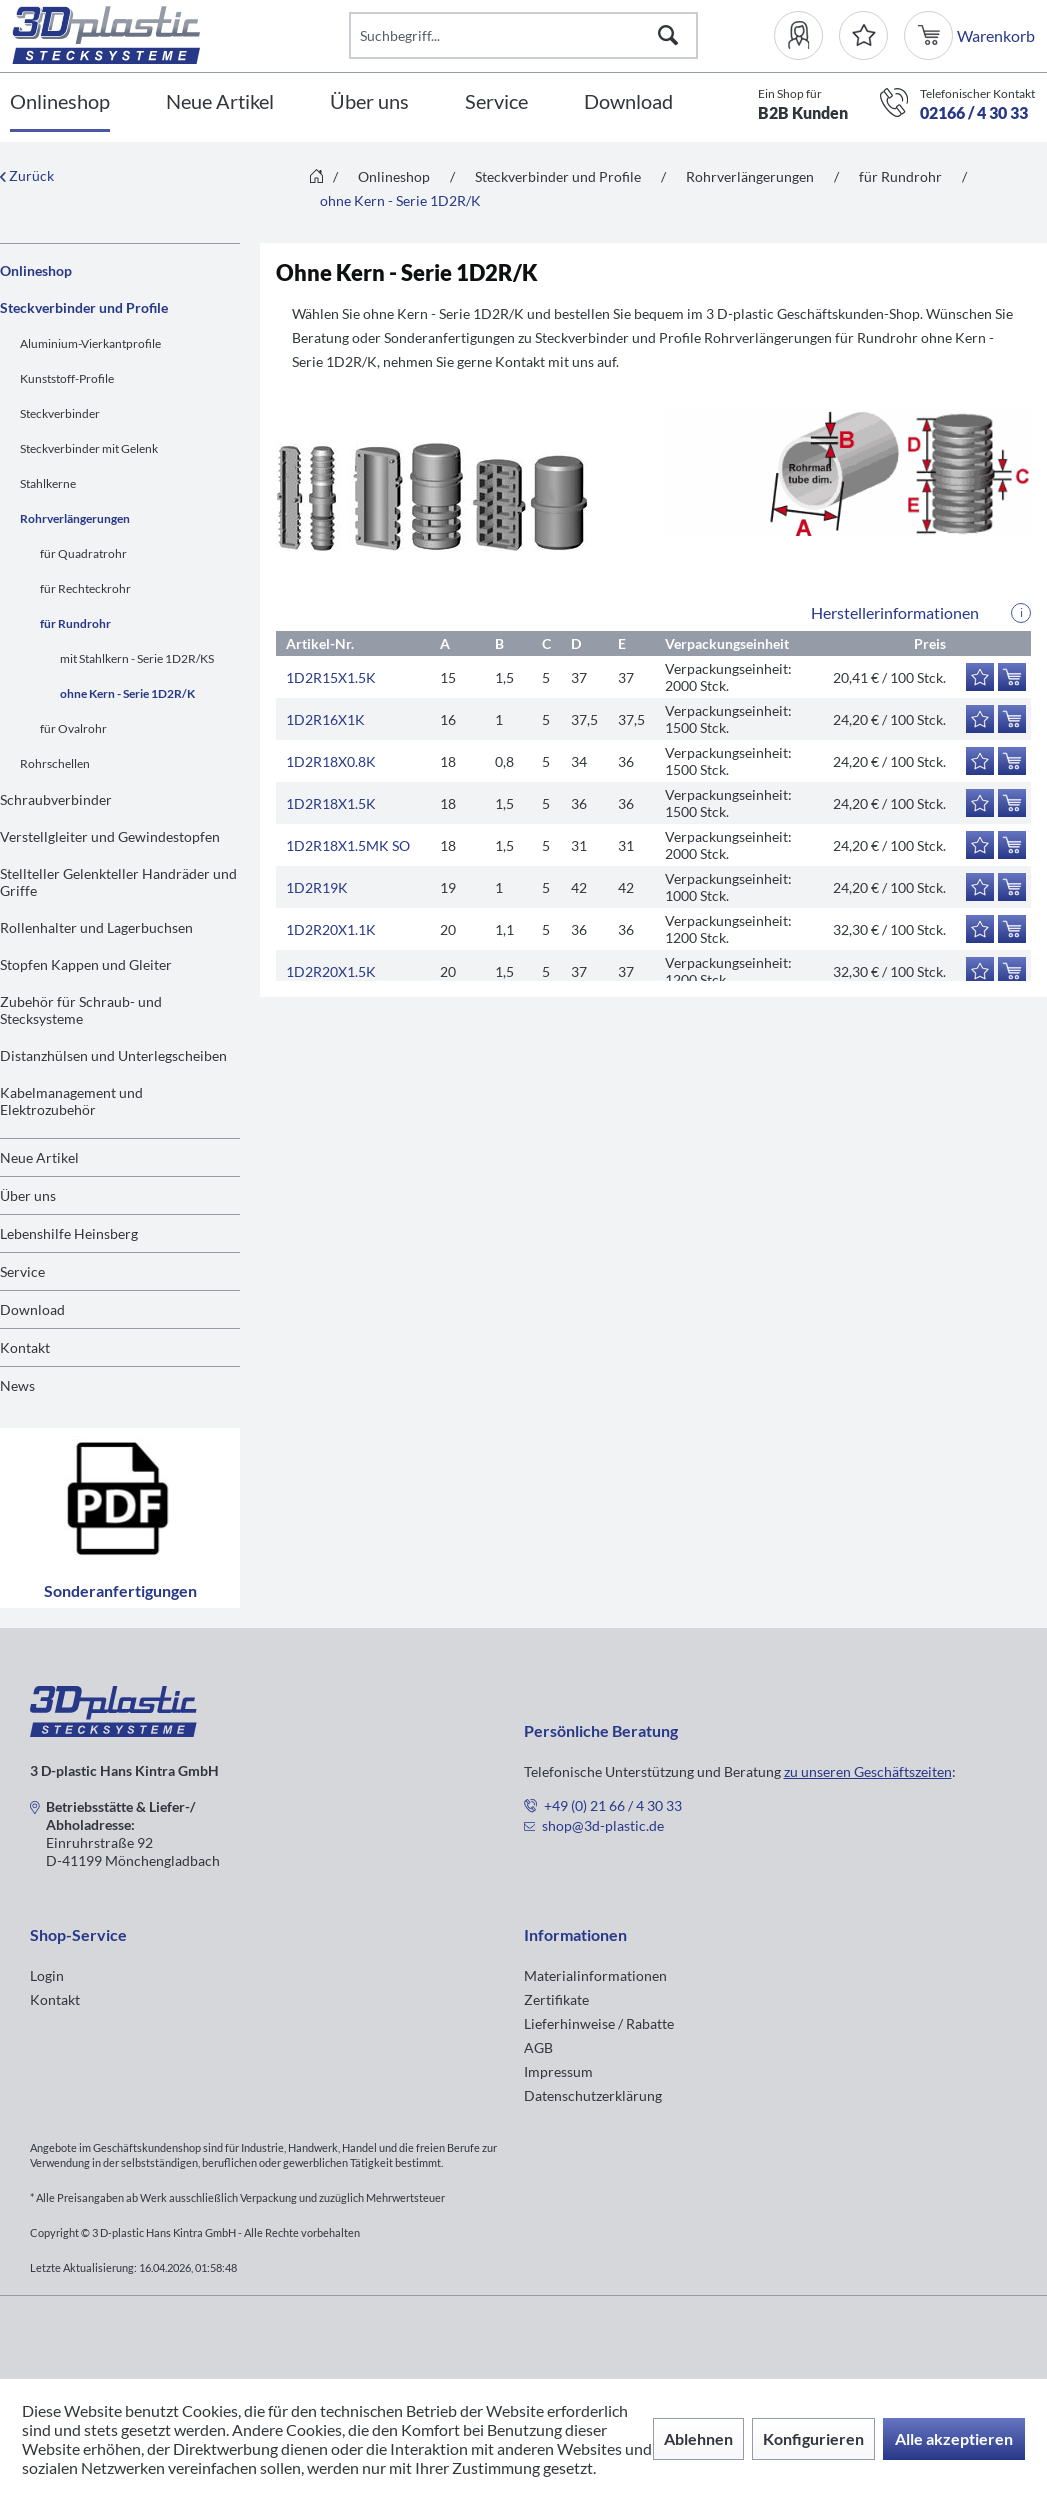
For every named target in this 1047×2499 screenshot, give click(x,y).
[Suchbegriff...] (523, 35)
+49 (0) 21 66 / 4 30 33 (613, 1805)
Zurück (27, 175)
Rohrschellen (55, 763)
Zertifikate (556, 1999)
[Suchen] (668, 35)
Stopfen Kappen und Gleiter (86, 964)
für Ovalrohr (73, 728)
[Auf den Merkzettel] (980, 677)
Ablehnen (698, 2438)
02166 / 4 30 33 (974, 112)
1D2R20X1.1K (331, 929)
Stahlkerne (48, 483)
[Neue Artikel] (220, 102)
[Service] (496, 102)
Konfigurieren (813, 2438)
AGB (538, 2047)
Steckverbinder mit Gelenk (89, 448)
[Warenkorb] (930, 35)
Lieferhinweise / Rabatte (599, 2023)
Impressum (558, 2071)
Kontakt (25, 1347)
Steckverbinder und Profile (84, 307)
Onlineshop (36, 270)
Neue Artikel (39, 1157)
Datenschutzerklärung (593, 2095)
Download (32, 1309)
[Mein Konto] (806, 35)
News (17, 1385)
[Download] (628, 102)
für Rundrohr (75, 623)
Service (22, 1271)
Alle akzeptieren (954, 2438)
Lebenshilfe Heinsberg (69, 1233)
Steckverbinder (60, 413)
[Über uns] (369, 102)
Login (47, 1975)
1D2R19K (317, 887)
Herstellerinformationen (895, 612)
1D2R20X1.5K (331, 971)
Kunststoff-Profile (67, 378)
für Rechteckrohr (85, 588)
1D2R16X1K (325, 719)
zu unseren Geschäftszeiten (868, 1771)
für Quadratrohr (83, 553)
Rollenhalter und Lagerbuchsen (96, 927)
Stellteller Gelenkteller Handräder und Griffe (118, 882)
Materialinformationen (595, 1975)
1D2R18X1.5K (331, 803)
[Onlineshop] (60, 102)
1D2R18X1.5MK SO (348, 845)
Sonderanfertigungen (120, 1518)
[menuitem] (806, 35)
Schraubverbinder (56, 799)
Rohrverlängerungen (75, 518)
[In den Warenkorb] (1012, 677)
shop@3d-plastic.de (603, 1825)
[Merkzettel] (863, 35)
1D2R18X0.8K (331, 761)
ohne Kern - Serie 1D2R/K (127, 693)
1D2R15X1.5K (331, 677)
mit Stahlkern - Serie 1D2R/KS (137, 658)
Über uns (28, 1195)
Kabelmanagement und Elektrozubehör (71, 1101)
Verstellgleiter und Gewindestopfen (110, 836)
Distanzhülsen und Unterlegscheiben (113, 1055)
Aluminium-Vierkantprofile (90, 343)
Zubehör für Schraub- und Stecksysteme (81, 1010)
